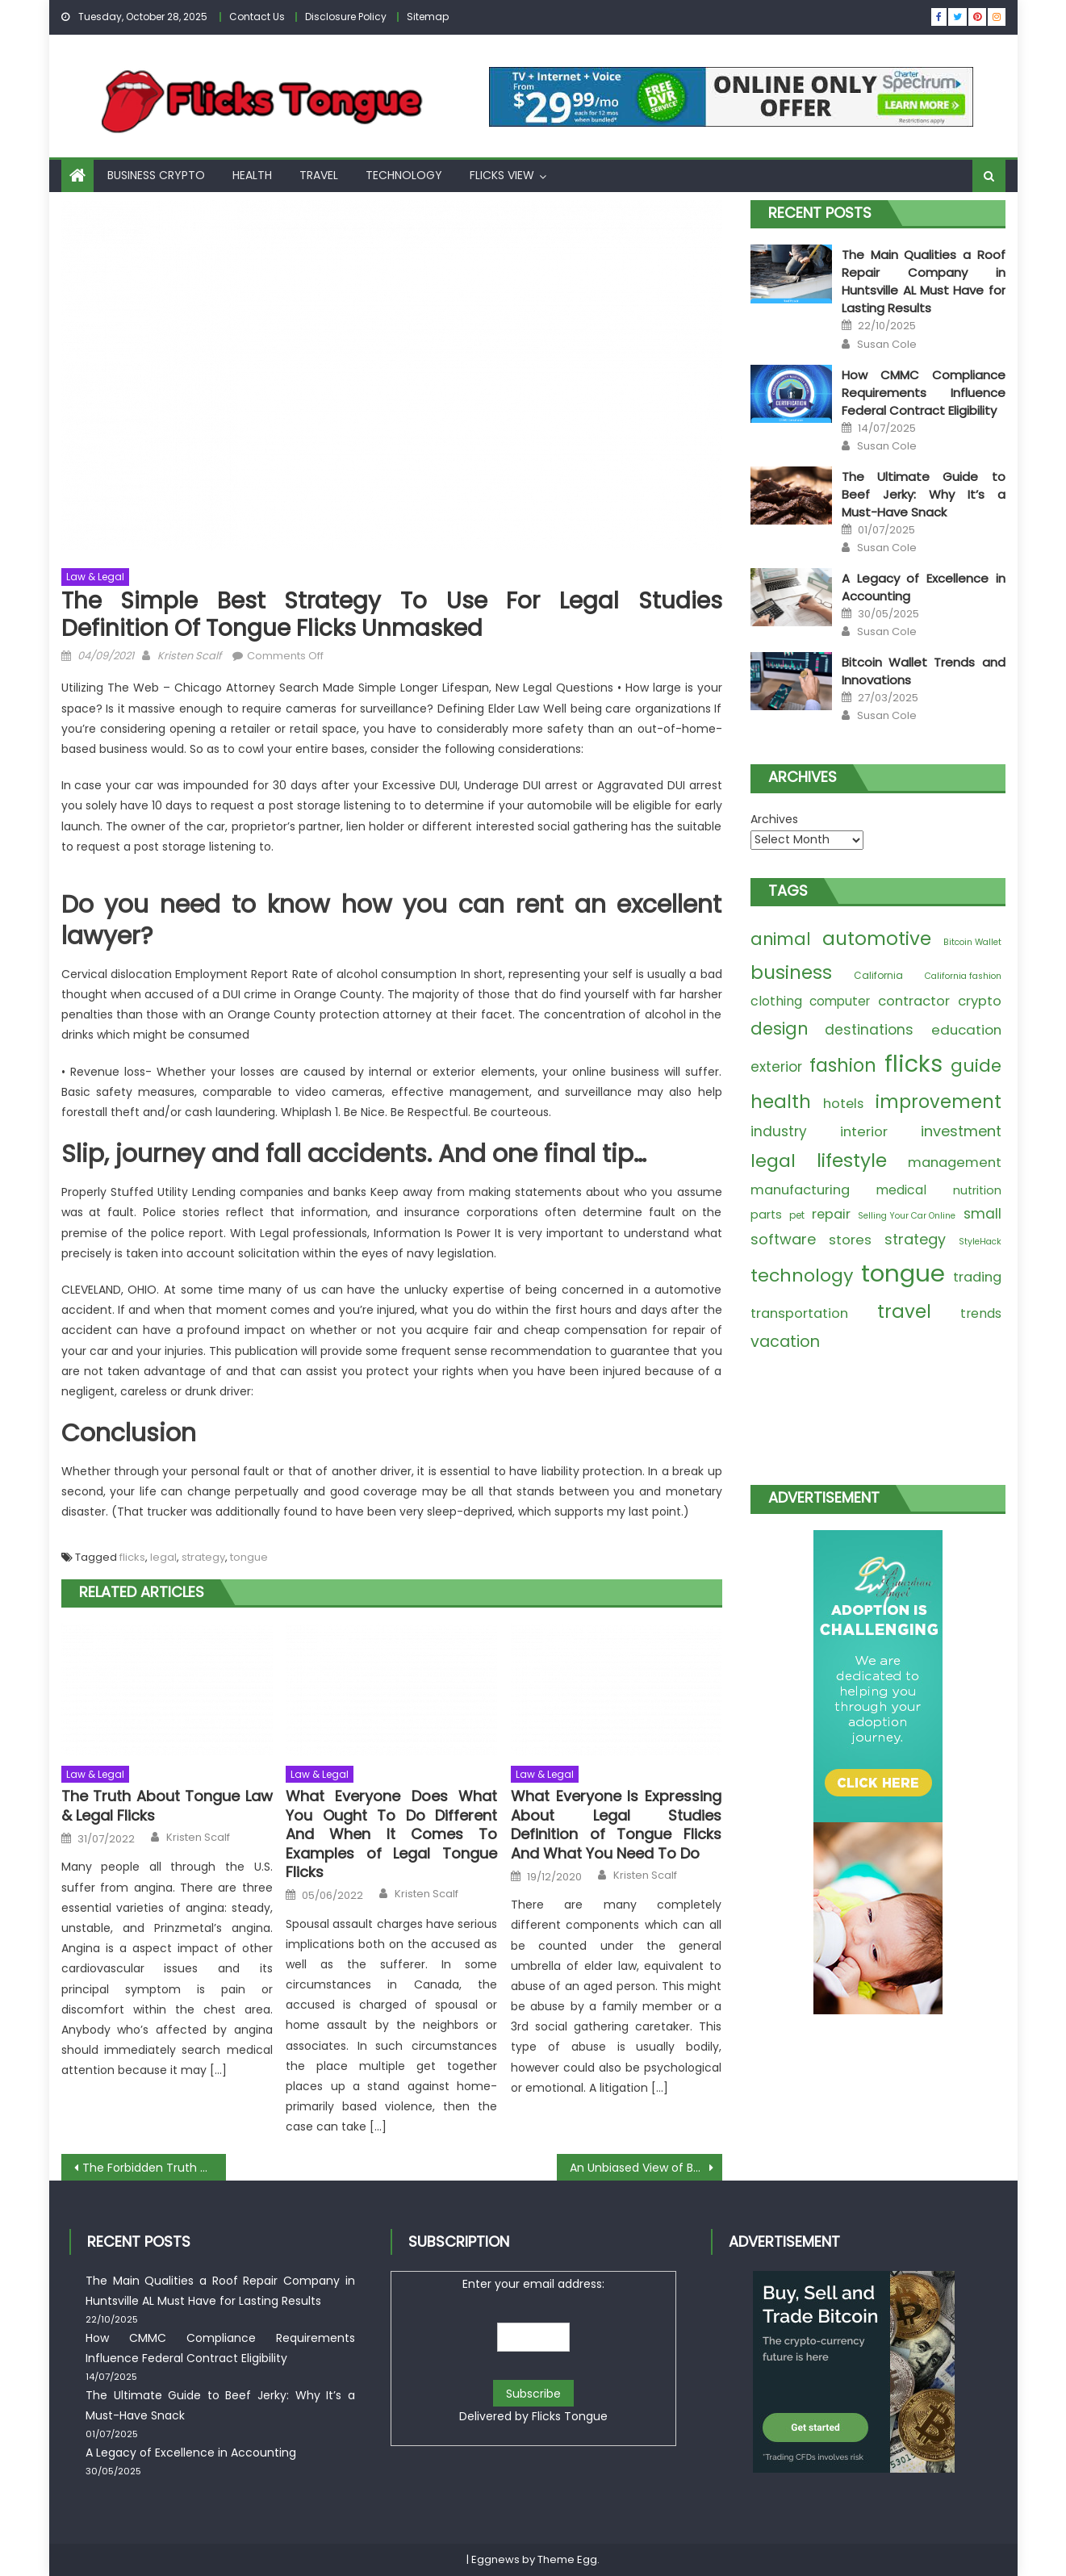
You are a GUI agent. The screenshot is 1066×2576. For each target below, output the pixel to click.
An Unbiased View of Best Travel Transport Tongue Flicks (646, 2168)
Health (252, 175)
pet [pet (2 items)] (797, 1215)
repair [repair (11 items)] (831, 1214)
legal (163, 1557)
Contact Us (257, 16)
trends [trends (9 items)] (980, 1313)
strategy (203, 1557)
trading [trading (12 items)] (977, 1277)
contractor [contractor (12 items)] (914, 1001)
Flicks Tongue (570, 2416)
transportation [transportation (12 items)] (799, 1313)
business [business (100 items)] (791, 972)
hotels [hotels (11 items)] (843, 1103)
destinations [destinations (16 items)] (869, 1029)
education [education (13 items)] (966, 1029)
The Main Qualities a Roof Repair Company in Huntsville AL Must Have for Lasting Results (923, 281)
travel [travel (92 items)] (904, 1311)
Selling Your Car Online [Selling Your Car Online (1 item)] (906, 1216)
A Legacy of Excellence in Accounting (191, 2452)
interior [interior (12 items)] (864, 1132)
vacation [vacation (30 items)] (785, 1342)
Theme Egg (567, 2559)
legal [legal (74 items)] (773, 1160)
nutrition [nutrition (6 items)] (977, 1190)
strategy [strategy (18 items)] (915, 1239)
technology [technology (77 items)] (801, 1275)
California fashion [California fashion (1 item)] (963, 976)
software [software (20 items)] (783, 1239)
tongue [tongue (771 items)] (903, 1273)
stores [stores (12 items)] (850, 1240)
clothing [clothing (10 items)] (776, 1001)
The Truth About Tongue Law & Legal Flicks (167, 1806)
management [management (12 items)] (954, 1162)
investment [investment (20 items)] (961, 1131)
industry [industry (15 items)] (778, 1131)
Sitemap (428, 16)
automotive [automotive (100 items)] (876, 938)
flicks (132, 1557)
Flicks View (502, 175)
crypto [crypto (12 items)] (979, 1001)
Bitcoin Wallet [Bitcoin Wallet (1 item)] (972, 942)
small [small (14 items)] (982, 1213)
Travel (318, 175)
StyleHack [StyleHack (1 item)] (980, 1242)
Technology (404, 175)
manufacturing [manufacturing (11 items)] (800, 1190)
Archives (774, 819)
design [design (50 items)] (779, 1028)
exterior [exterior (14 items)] (776, 1067)
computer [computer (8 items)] (839, 1001)
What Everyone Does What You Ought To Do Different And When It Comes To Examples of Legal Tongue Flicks (391, 1834)
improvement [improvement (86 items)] (938, 1101)
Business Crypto (156, 175)
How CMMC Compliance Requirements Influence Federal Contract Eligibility (923, 392)
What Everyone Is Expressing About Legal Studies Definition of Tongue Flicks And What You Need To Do (616, 1825)
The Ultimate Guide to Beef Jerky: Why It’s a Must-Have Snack (923, 494)
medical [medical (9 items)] (901, 1189)
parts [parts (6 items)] (766, 1214)
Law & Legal (95, 576)
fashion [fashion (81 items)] (842, 1065)
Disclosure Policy (346, 16)
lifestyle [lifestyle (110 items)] (852, 1160)
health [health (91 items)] (780, 1101)
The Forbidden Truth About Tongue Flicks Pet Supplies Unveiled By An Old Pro (154, 2168)
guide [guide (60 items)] (976, 1065)
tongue (249, 1557)
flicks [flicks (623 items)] (913, 1064)
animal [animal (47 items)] (780, 939)
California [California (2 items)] (878, 975)
